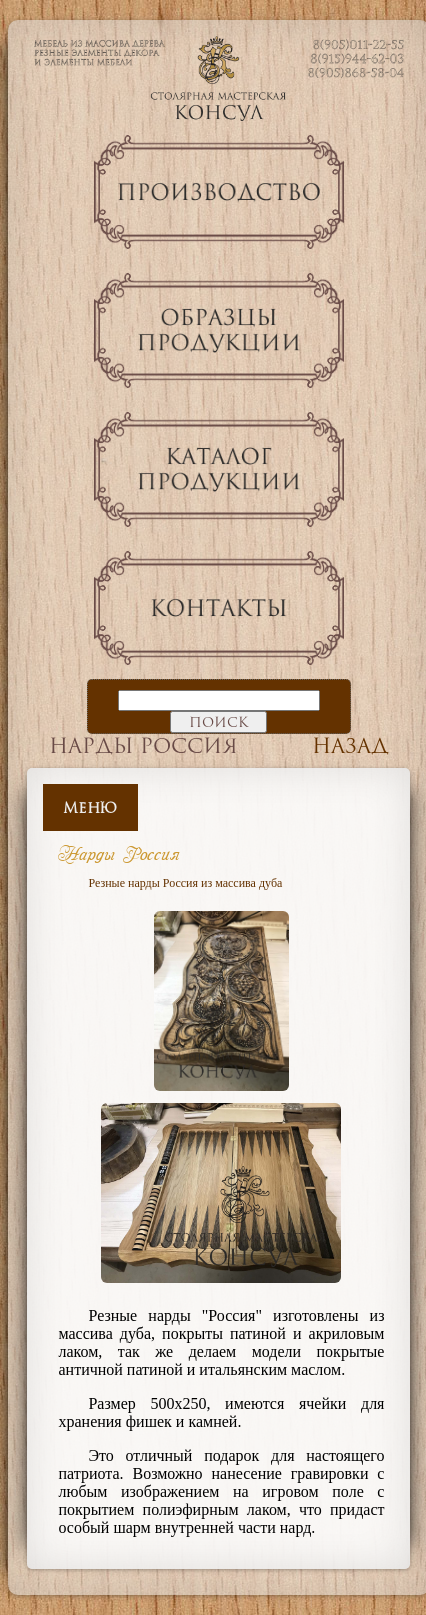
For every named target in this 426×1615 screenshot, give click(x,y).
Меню (90, 807)
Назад (350, 745)
